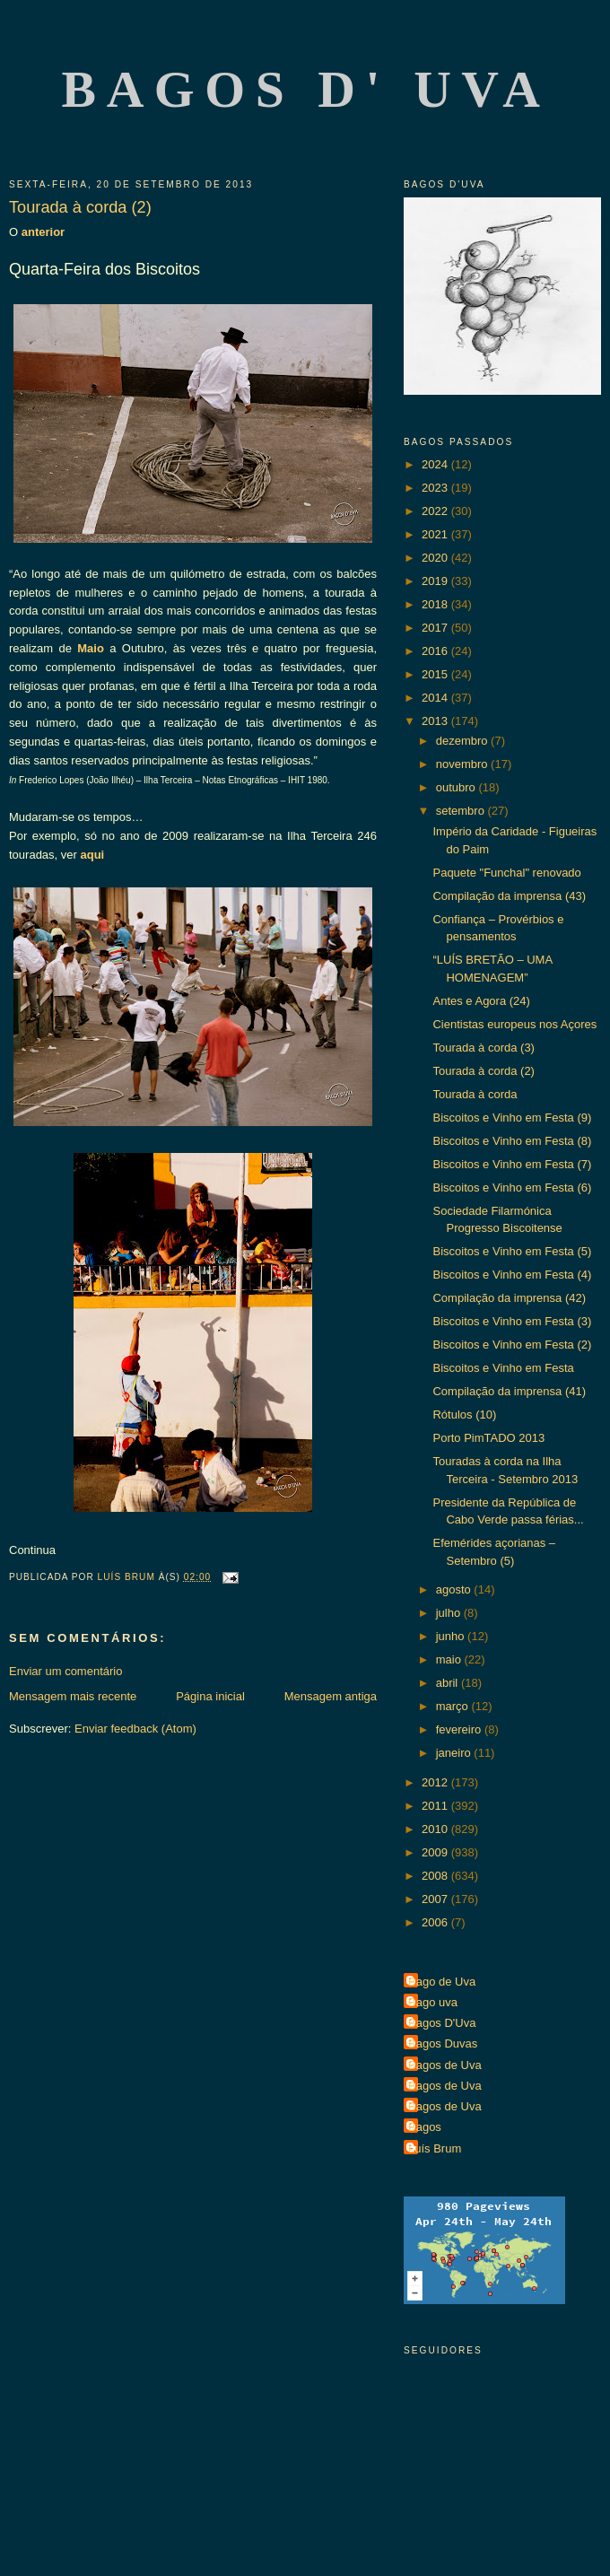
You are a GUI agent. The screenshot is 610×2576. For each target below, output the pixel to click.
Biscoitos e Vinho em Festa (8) (511, 1141)
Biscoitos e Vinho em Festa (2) (511, 1344)
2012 (436, 1782)
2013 (436, 721)
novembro (463, 764)
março (454, 1706)
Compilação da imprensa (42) (509, 1298)
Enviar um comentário (65, 1671)
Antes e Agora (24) (480, 1001)
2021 (436, 534)
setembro (462, 810)
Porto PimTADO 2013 (488, 1438)
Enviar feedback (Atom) (135, 1728)
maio (450, 1659)
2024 (436, 464)
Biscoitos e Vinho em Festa (502, 1368)
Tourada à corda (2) (483, 1071)
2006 (436, 1922)
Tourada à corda (474, 1094)
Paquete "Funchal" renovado (506, 872)
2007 (436, 1899)
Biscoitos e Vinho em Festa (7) (511, 1164)
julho (450, 1613)
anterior (41, 232)
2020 (436, 557)
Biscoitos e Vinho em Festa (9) (511, 1117)
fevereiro (460, 1729)
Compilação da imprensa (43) (509, 896)
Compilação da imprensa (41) (509, 1391)
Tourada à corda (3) (483, 1047)
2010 (436, 1829)
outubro (457, 787)
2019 (436, 581)
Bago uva (433, 2002)
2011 (436, 1805)
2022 (436, 511)
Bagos (424, 2127)
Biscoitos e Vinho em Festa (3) (511, 1321)
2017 (436, 627)
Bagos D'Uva (441, 2023)
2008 (436, 1875)
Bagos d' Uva (306, 89)
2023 (436, 487)
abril (448, 1683)
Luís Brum (434, 2148)
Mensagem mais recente (72, 1696)
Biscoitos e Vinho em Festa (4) (511, 1274)
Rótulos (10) (464, 1414)
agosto (455, 1589)
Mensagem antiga (330, 1696)
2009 (436, 1852)
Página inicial (210, 1696)
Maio (90, 648)
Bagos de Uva (445, 2065)
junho (451, 1636)
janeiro (455, 1753)
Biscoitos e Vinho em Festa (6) (511, 1187)
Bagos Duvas (442, 2043)
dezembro (463, 740)
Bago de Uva (441, 1981)
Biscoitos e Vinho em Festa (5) (511, 1251)
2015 (436, 674)
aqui (93, 854)
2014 (436, 697)
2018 (436, 604)
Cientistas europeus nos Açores (514, 1024)
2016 (436, 651)
